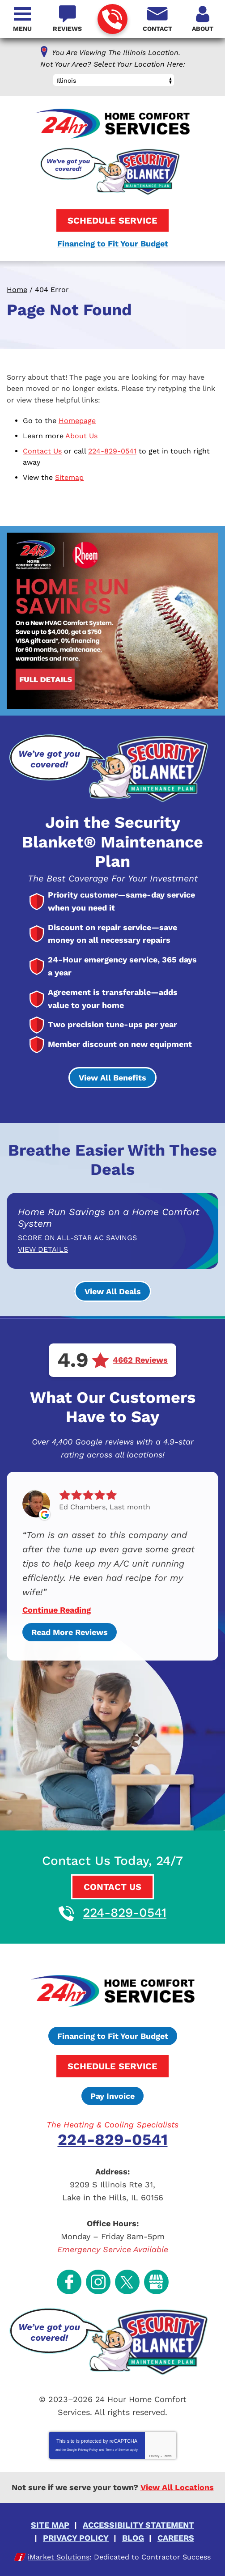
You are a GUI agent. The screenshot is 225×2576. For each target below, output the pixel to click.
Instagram (98, 2282)
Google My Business (156, 2282)
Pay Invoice (112, 2096)
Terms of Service (117, 2449)
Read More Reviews (69, 1632)
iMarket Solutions (58, 2557)
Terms (167, 2455)
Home (17, 289)
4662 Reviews (140, 1360)
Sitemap (69, 477)
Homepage (77, 420)
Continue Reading (56, 1610)
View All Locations (177, 2487)
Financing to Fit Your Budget (112, 243)
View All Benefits (112, 1077)
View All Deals (113, 1291)
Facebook (69, 2282)
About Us (81, 436)
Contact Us (42, 451)
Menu (22, 28)
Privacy (154, 2455)
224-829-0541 (112, 19)
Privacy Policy (88, 2449)
